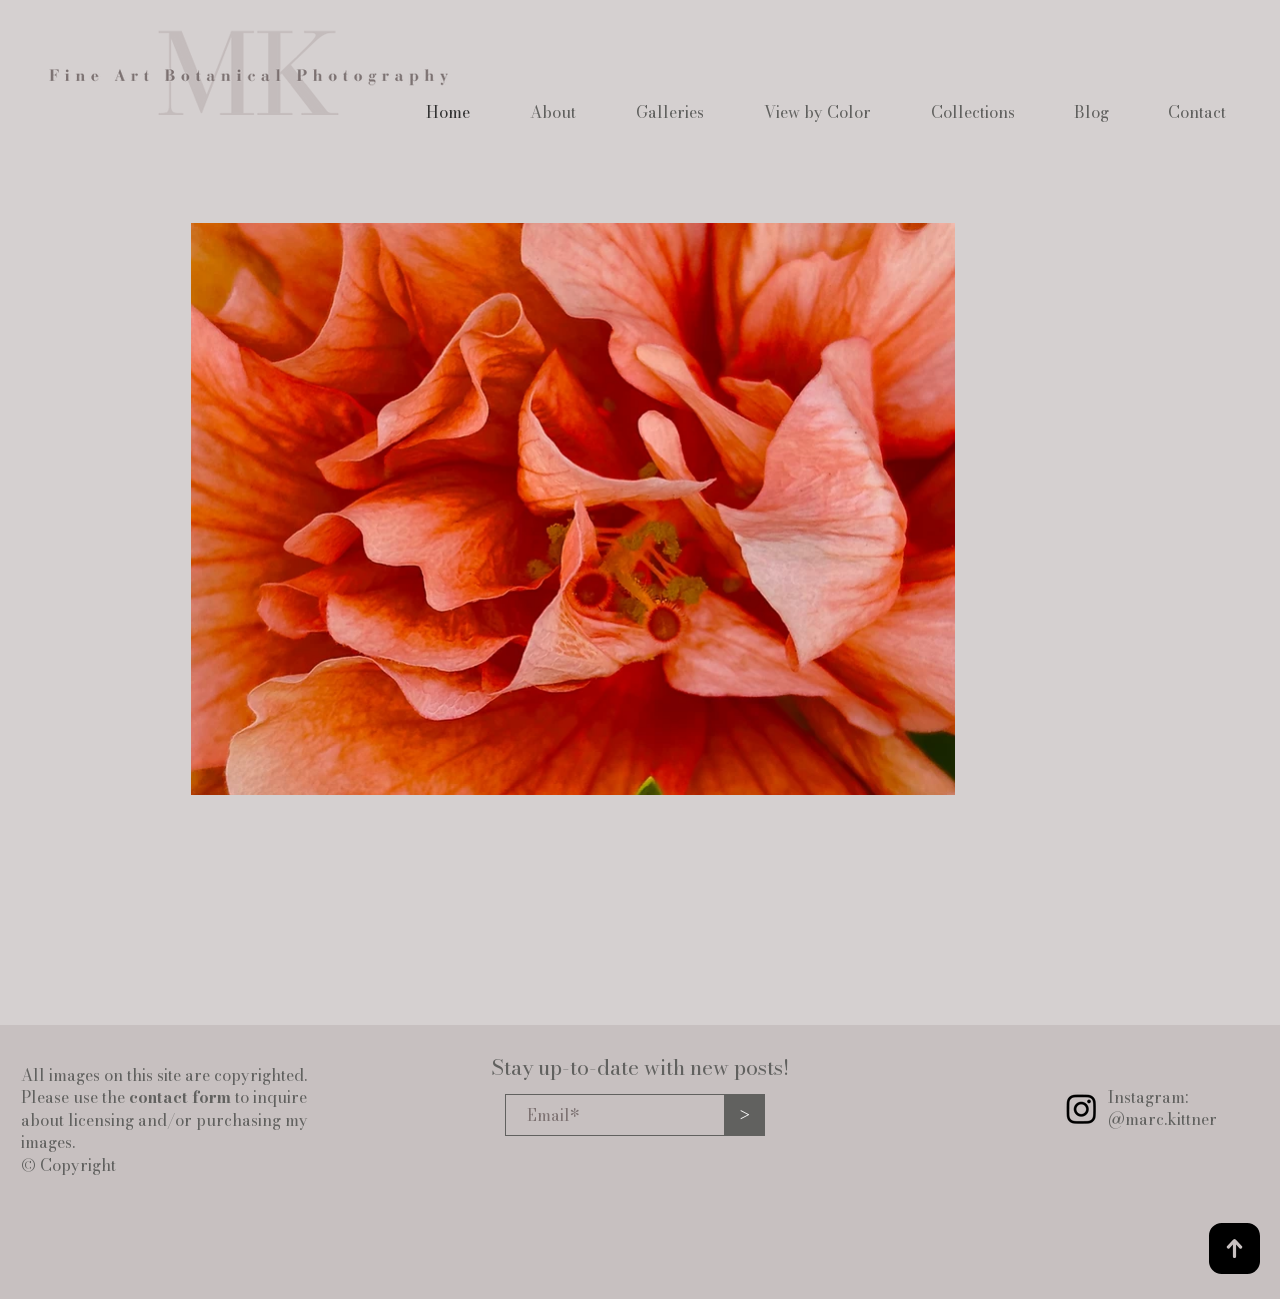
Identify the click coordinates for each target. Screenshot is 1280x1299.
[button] (553, 112)
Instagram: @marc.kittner (1162, 1108)
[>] (745, 1115)
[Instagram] (1081, 1108)
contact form (180, 1097)
